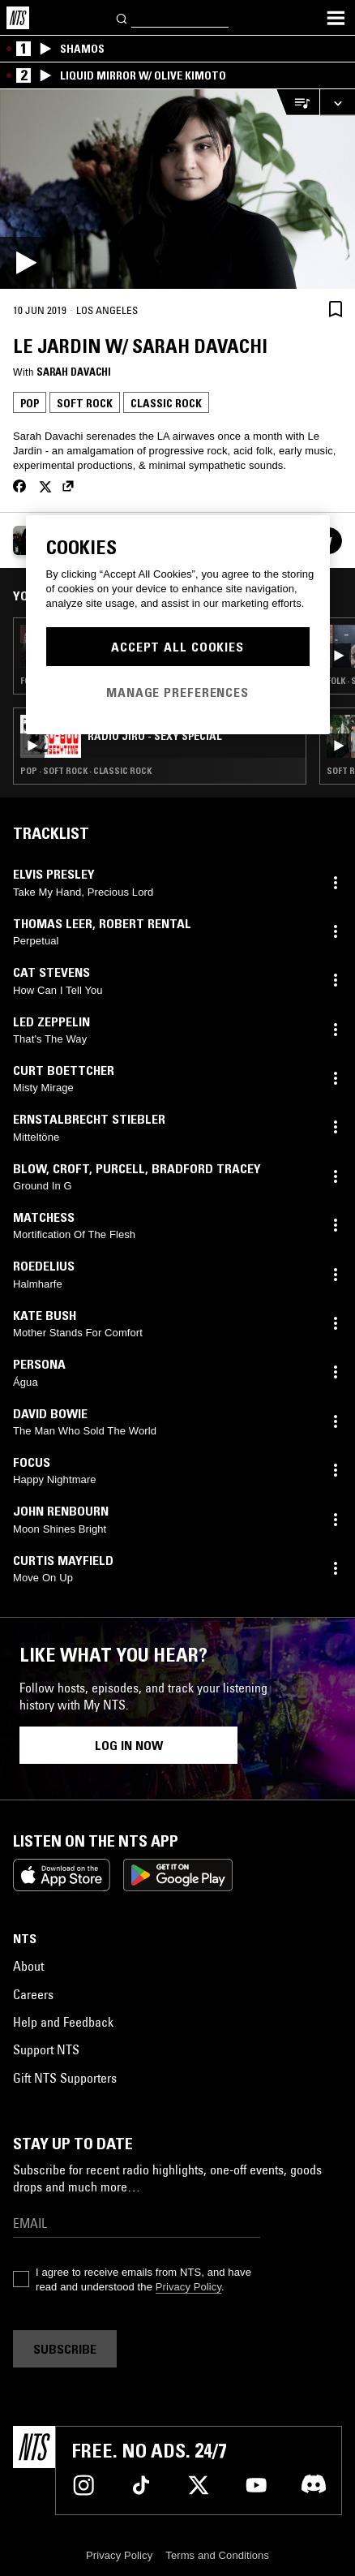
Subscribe (64, 2349)
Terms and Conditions (217, 2555)
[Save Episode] (335, 309)
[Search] (122, 17)
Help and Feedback (63, 2022)
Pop (29, 403)
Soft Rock (85, 403)
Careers (33, 1994)
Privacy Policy (188, 2287)
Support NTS (46, 2049)
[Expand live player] (337, 102)
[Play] (177, 189)
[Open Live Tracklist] (297, 102)
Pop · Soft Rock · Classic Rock (86, 770)
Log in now (129, 1745)
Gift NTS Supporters (65, 2078)
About (28, 1966)
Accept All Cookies (177, 647)
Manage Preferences (177, 692)
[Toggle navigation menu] (336, 18)
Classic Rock (166, 403)
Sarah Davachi (73, 371)
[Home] (17, 17)
